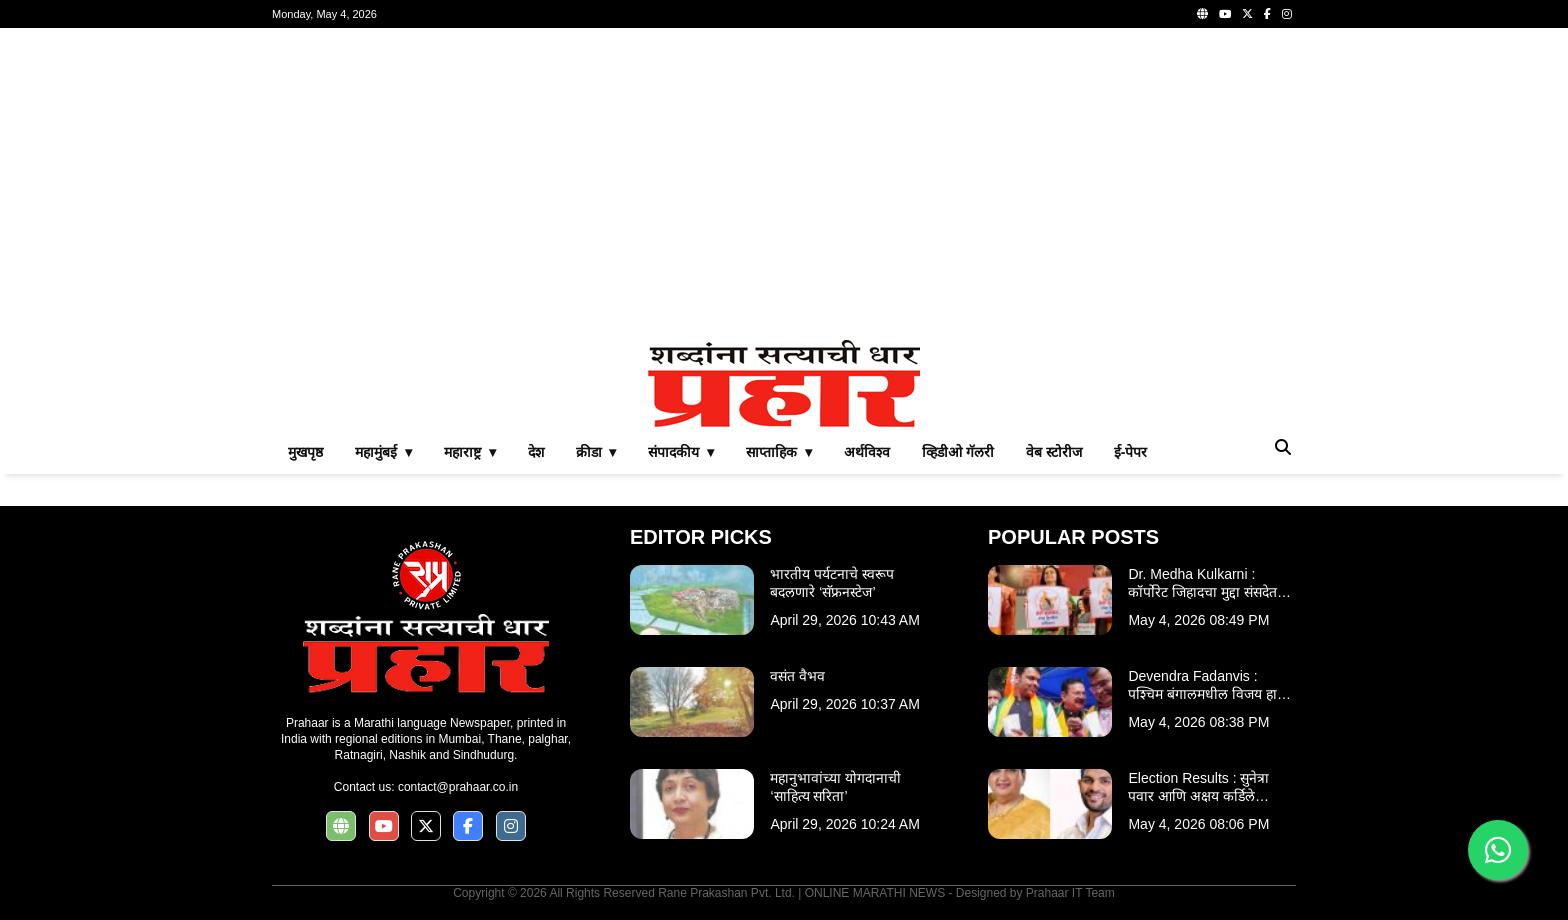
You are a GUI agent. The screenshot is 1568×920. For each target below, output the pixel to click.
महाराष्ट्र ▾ (470, 452)
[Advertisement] (784, 184)
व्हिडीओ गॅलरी (958, 452)
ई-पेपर (1131, 452)
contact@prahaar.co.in (458, 787)
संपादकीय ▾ (681, 452)
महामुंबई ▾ (383, 452)
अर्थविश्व (867, 452)
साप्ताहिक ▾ (779, 452)
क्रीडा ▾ (596, 452)
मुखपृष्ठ (305, 452)
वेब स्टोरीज (1054, 452)
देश (536, 452)
